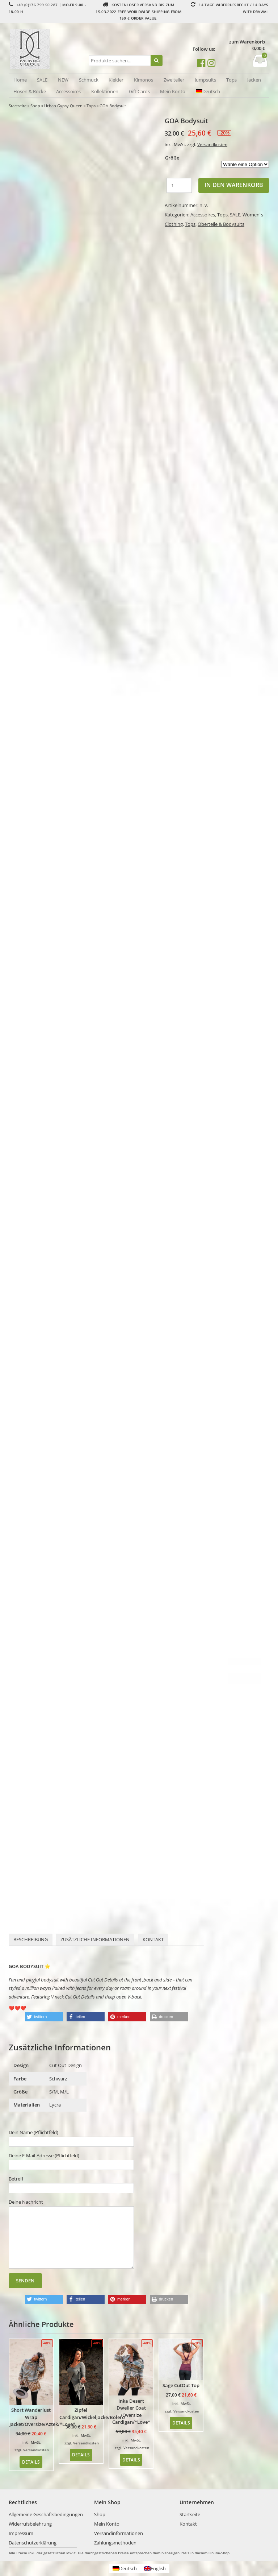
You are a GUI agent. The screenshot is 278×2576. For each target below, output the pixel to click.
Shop (35, 105)
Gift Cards (139, 91)
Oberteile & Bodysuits (221, 224)
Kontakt (153, 1939)
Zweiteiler (174, 79)
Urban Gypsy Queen (63, 105)
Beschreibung (30, 1939)
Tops (231, 79)
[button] (44, 2016)
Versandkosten (212, 144)
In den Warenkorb (234, 185)
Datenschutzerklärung (32, 2542)
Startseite (17, 105)
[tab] (30, 1940)
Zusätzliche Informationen (95, 1939)
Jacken (254, 79)
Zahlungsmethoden (115, 2542)
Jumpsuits (205, 79)
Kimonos (143, 79)
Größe (172, 157)
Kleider (116, 79)
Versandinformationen (118, 2533)
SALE (42, 79)
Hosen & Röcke (29, 91)
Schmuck (88, 79)
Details (31, 2462)
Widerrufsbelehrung (30, 2524)
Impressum (21, 2533)
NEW (63, 79)
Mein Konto (172, 91)
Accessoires (68, 91)
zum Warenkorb (247, 42)
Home (20, 79)
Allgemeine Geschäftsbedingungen (46, 2514)
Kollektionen (104, 91)
